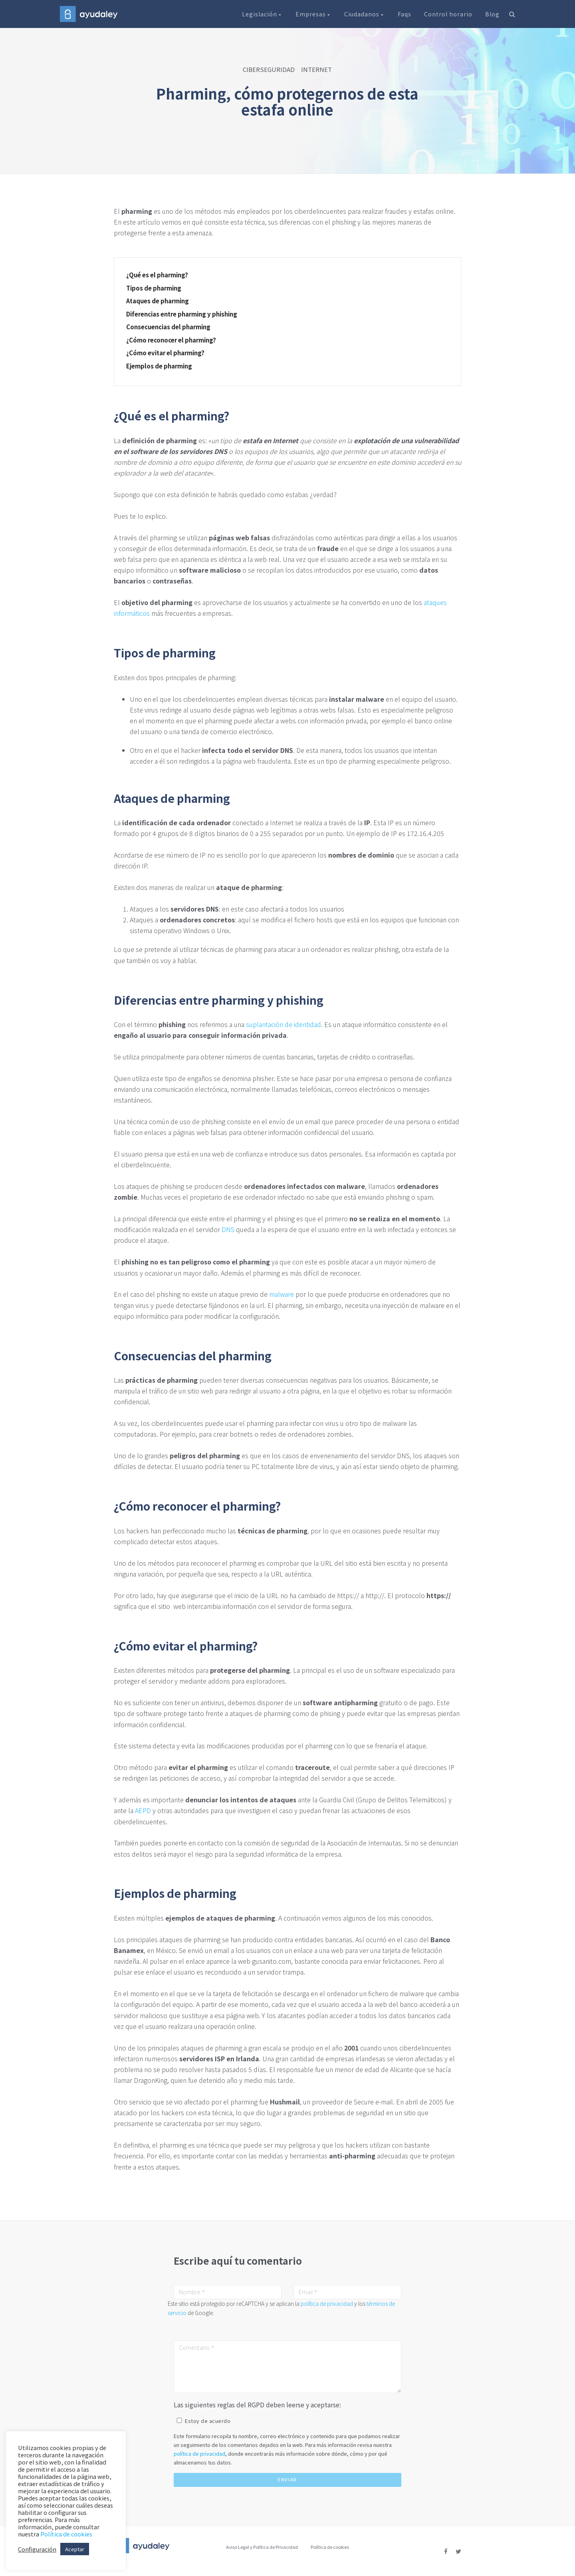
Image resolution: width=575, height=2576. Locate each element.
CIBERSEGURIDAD (269, 69)
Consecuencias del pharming (168, 327)
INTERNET (316, 69)
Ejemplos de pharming (159, 366)
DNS (228, 1229)
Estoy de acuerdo (207, 2421)
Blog (492, 14)
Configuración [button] (37, 2549)
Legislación (262, 14)
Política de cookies (330, 2547)
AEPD (143, 1810)
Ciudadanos (364, 14)
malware (281, 1294)
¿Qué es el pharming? (157, 275)
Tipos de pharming (153, 288)
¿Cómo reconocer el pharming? (171, 340)
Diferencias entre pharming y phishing (181, 314)
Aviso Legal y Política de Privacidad (262, 2547)
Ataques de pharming (157, 301)
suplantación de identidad (283, 1024)
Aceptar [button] (74, 2549)
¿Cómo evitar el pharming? (165, 353)
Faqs (404, 14)
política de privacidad (327, 2303)
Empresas (313, 14)
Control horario (448, 14)
